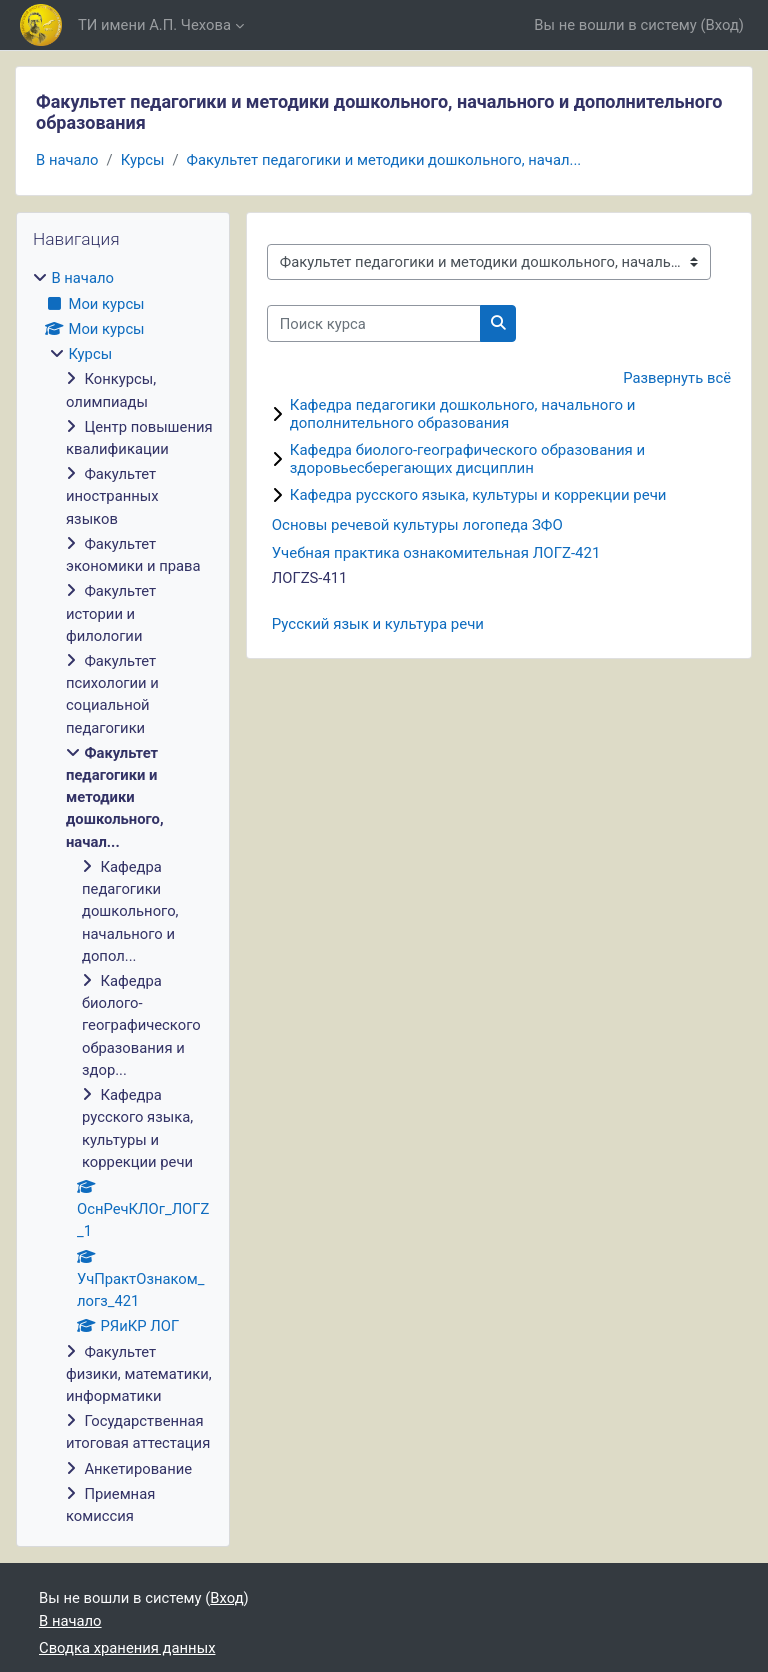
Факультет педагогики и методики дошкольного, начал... (384, 160)
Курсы (143, 160)
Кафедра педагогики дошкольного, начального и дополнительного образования (463, 414)
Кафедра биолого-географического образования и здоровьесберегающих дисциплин (467, 459)
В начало (67, 160)
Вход (722, 25)
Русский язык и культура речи (378, 624)
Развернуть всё (677, 378)
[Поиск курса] (374, 323)
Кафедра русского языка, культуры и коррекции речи (478, 495)
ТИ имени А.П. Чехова (154, 25)
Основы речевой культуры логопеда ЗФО (417, 525)
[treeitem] (123, 897)
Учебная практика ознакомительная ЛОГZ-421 (436, 553)
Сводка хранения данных (127, 1648)
